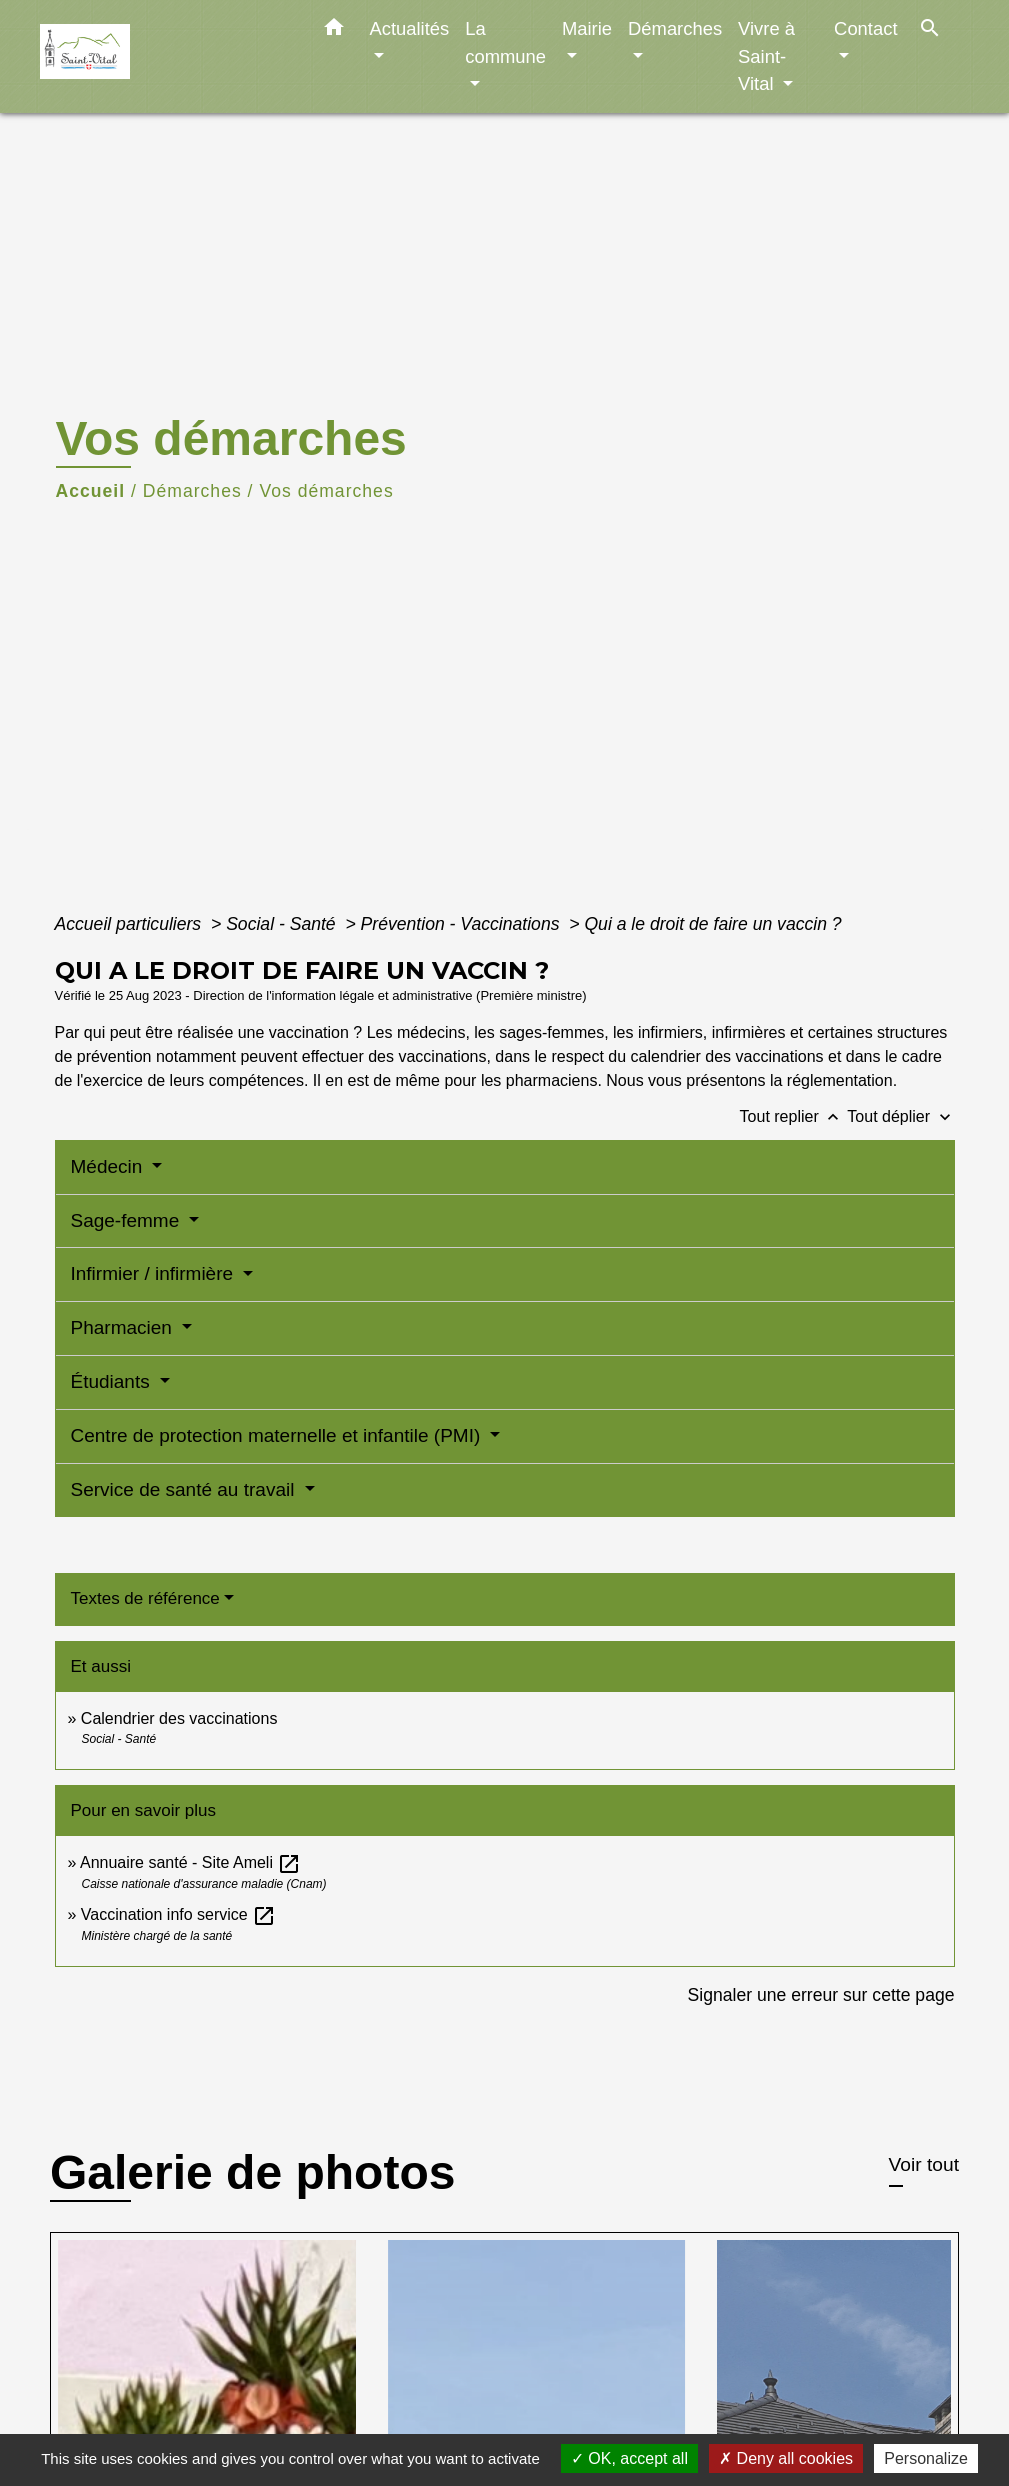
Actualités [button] (410, 28)
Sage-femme (128, 1220)
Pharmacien (124, 1327)
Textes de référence (145, 1598)
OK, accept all (629, 2458)
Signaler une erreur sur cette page (821, 1995)
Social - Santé (283, 924)
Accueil (91, 491)
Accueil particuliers (131, 924)
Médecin (109, 1166)
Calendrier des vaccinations (179, 1718)
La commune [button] (505, 42)
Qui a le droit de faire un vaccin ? (712, 924)
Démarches (192, 491)
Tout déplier (900, 1116)
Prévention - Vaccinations (463, 924)
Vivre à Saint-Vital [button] (766, 56)
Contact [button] (865, 28)
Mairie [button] (587, 28)
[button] (334, 31)
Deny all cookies (786, 2458)
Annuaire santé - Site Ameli (190, 1862)
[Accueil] (165, 56)
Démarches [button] (675, 28)
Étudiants (113, 1381)
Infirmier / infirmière (155, 1273)
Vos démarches (326, 491)
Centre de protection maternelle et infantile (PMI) (278, 1435)
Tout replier (794, 1116)
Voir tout (924, 2164)
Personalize (926, 2458)
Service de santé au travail (185, 1489)
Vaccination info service (178, 1914)
